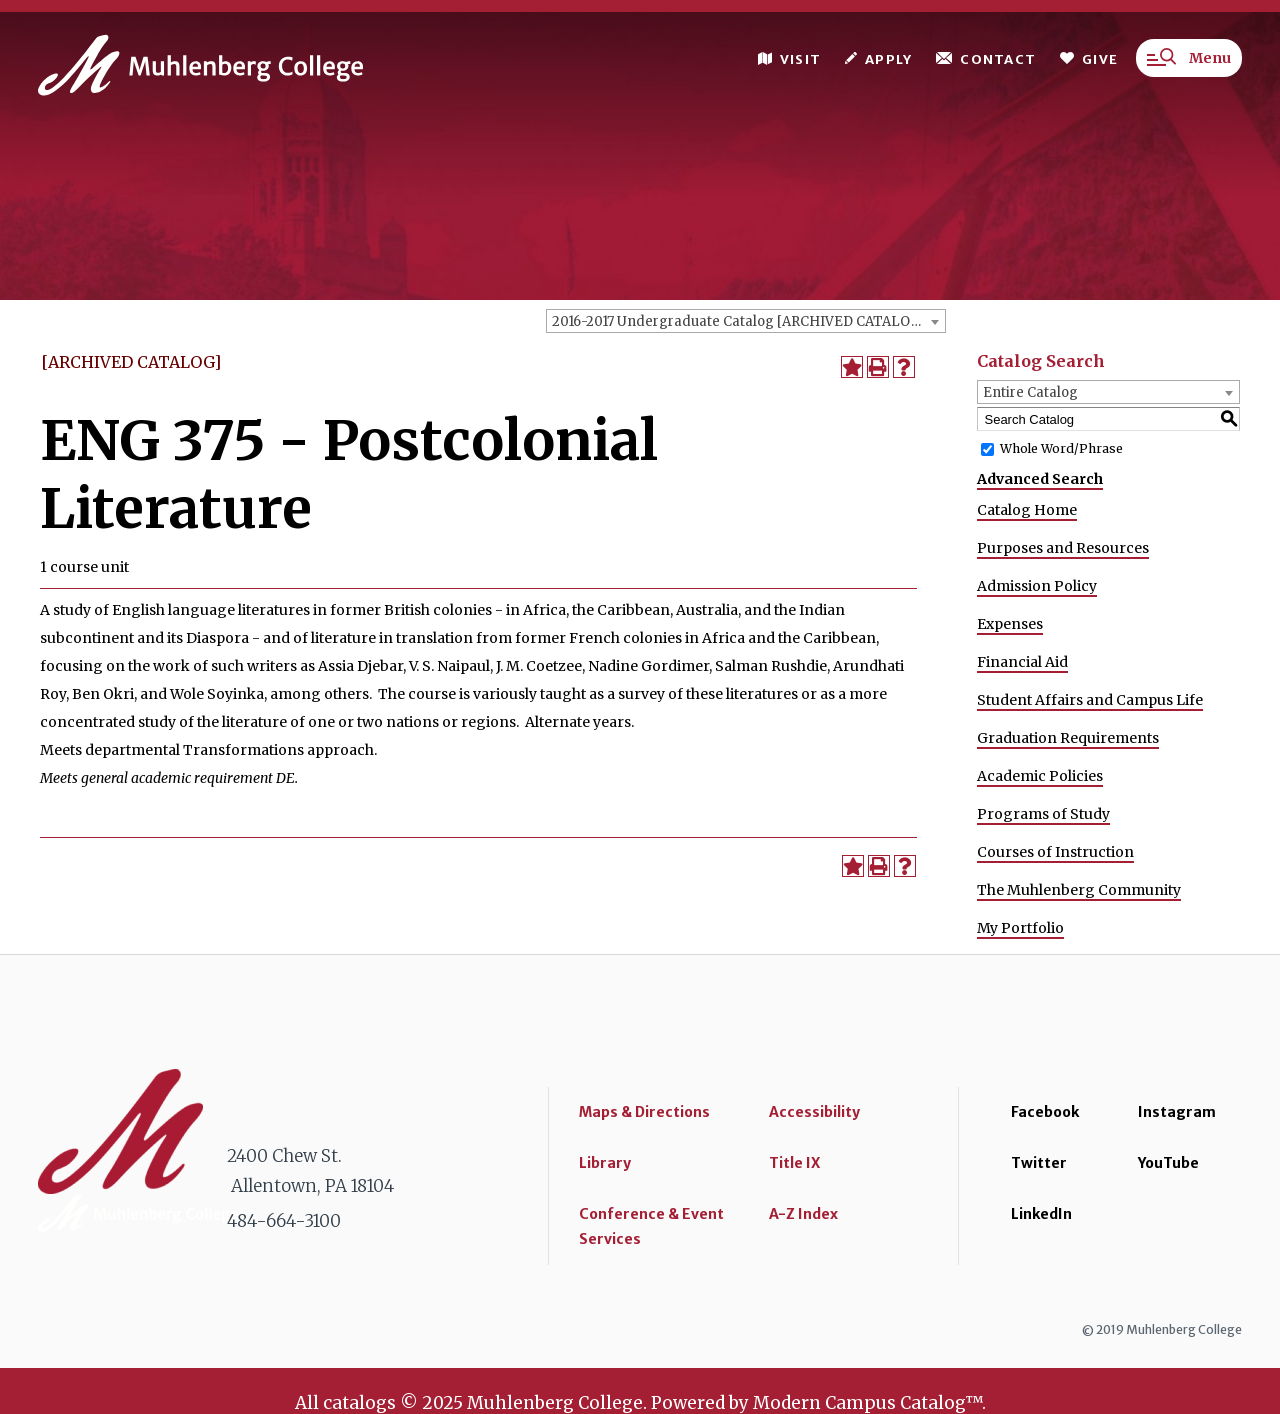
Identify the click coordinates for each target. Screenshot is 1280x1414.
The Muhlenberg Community (1079, 890)
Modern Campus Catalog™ (867, 1403)
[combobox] (746, 321)
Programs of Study (1043, 814)
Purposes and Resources (1063, 548)
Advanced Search (1040, 479)
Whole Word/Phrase (1061, 448)
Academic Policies (1040, 776)
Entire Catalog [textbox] (1030, 392)
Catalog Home (1027, 510)
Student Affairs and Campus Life (1090, 700)
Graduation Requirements (1068, 738)
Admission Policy (1037, 586)
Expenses (1010, 624)
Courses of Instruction (1055, 852)
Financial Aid (1022, 662)
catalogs (359, 1403)
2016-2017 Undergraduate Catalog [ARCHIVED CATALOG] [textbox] (739, 321)
